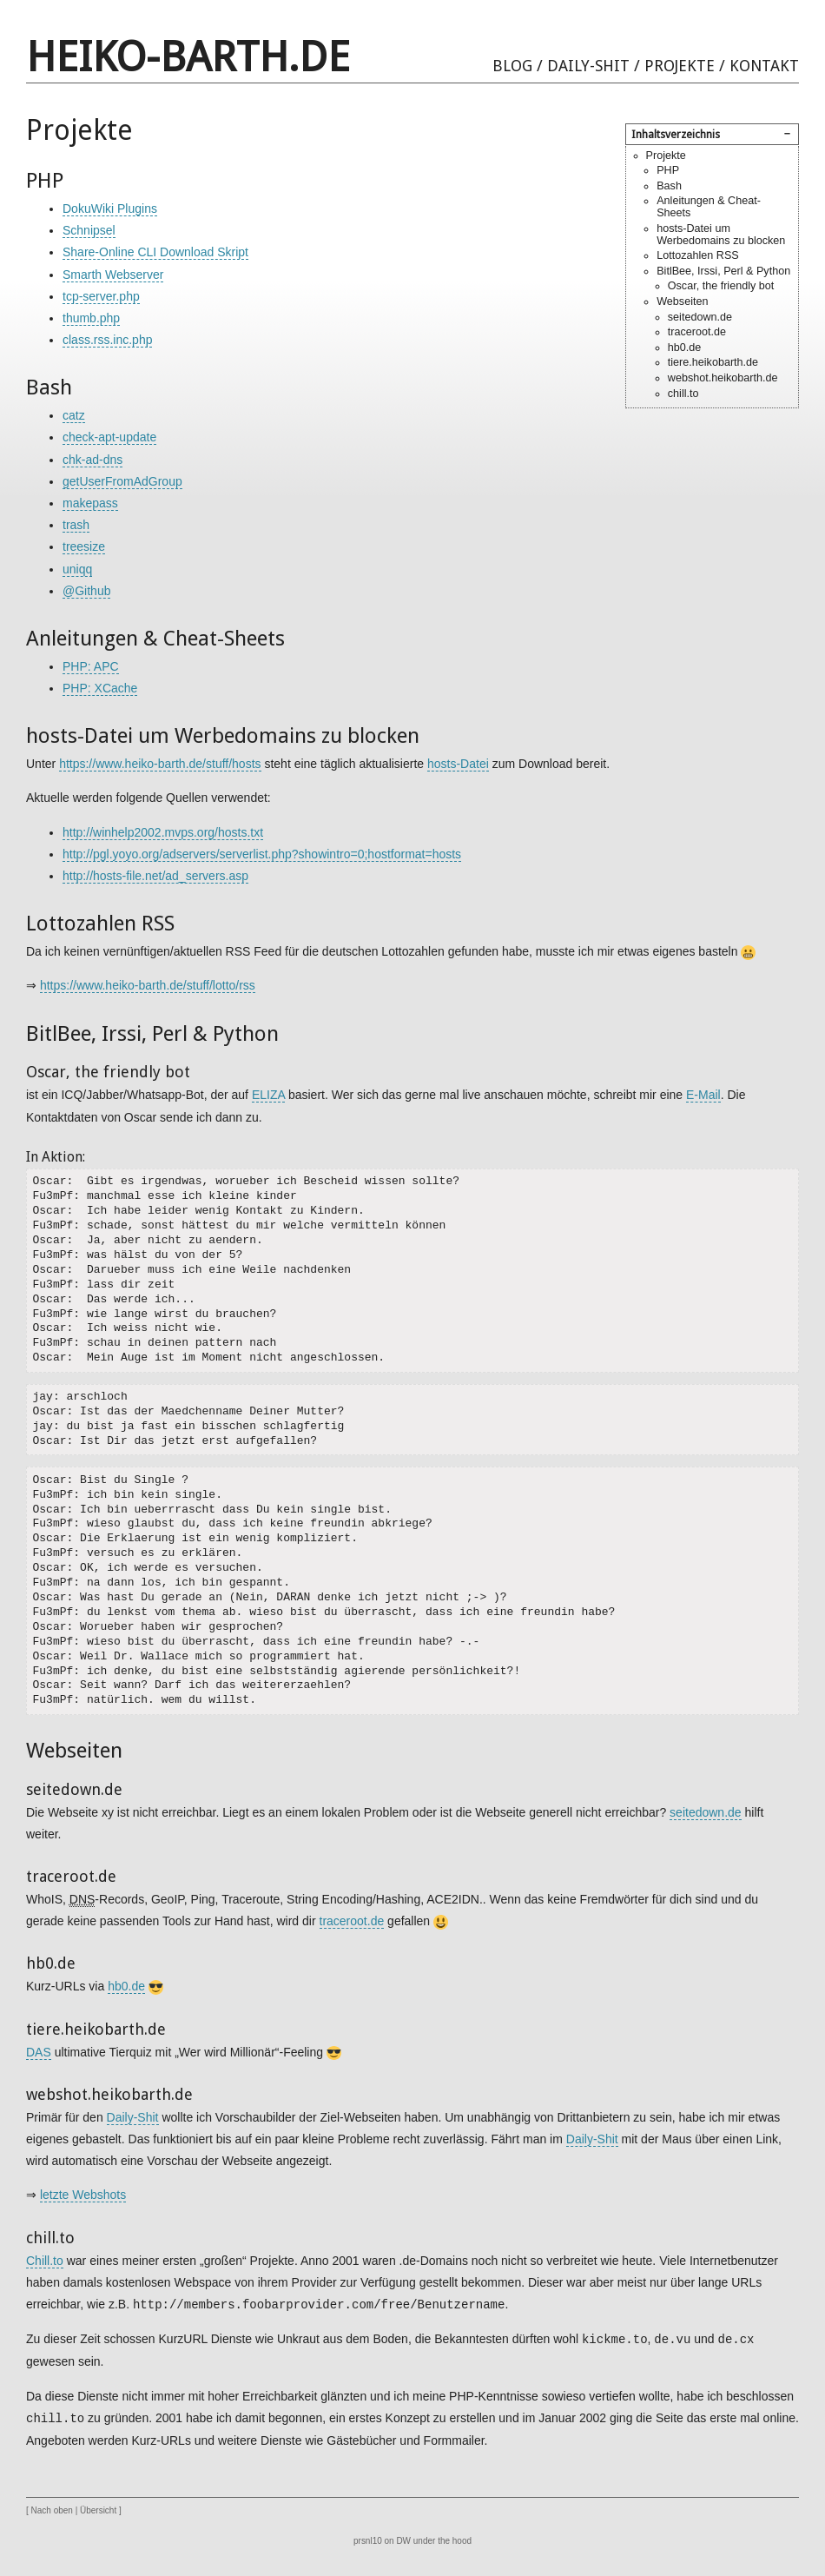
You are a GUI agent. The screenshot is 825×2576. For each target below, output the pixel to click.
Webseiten (682, 301)
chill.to (683, 393)
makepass (90, 503)
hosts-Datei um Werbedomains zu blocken (721, 234)
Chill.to (44, 2261)
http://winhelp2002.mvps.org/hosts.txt (163, 832)
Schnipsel (89, 230)
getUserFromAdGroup (122, 481)
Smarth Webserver (113, 274)
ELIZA (268, 1095)
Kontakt (764, 65)
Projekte (679, 65)
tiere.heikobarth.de (713, 362)
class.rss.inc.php (107, 340)
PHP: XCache (100, 688)
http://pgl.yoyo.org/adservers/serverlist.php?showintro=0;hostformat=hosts (262, 854)
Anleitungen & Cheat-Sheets (709, 207)
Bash (669, 186)
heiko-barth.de (188, 57)
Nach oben (52, 2510)
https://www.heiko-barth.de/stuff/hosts (160, 764)
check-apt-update (109, 437)
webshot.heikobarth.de (723, 378)
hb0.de (685, 347)
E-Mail (703, 1095)
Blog (512, 65)
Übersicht (98, 2510)
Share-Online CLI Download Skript (155, 252)
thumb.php (91, 318)
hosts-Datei (458, 764)
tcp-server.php (101, 296)
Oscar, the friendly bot (721, 286)
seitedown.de (700, 317)
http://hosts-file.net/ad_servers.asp (155, 876)
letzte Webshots (83, 2195)
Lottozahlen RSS (698, 255)
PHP (668, 170)
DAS (38, 2052)
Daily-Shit (588, 65)
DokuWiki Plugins (110, 208)
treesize (84, 546)
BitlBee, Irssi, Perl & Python (723, 271)
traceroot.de (697, 332)
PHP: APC (91, 666)
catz (74, 415)
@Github (86, 591)
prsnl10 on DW (382, 2541)
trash (76, 525)
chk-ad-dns (92, 460)
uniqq (77, 569)
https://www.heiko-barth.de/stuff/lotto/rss (147, 985)
